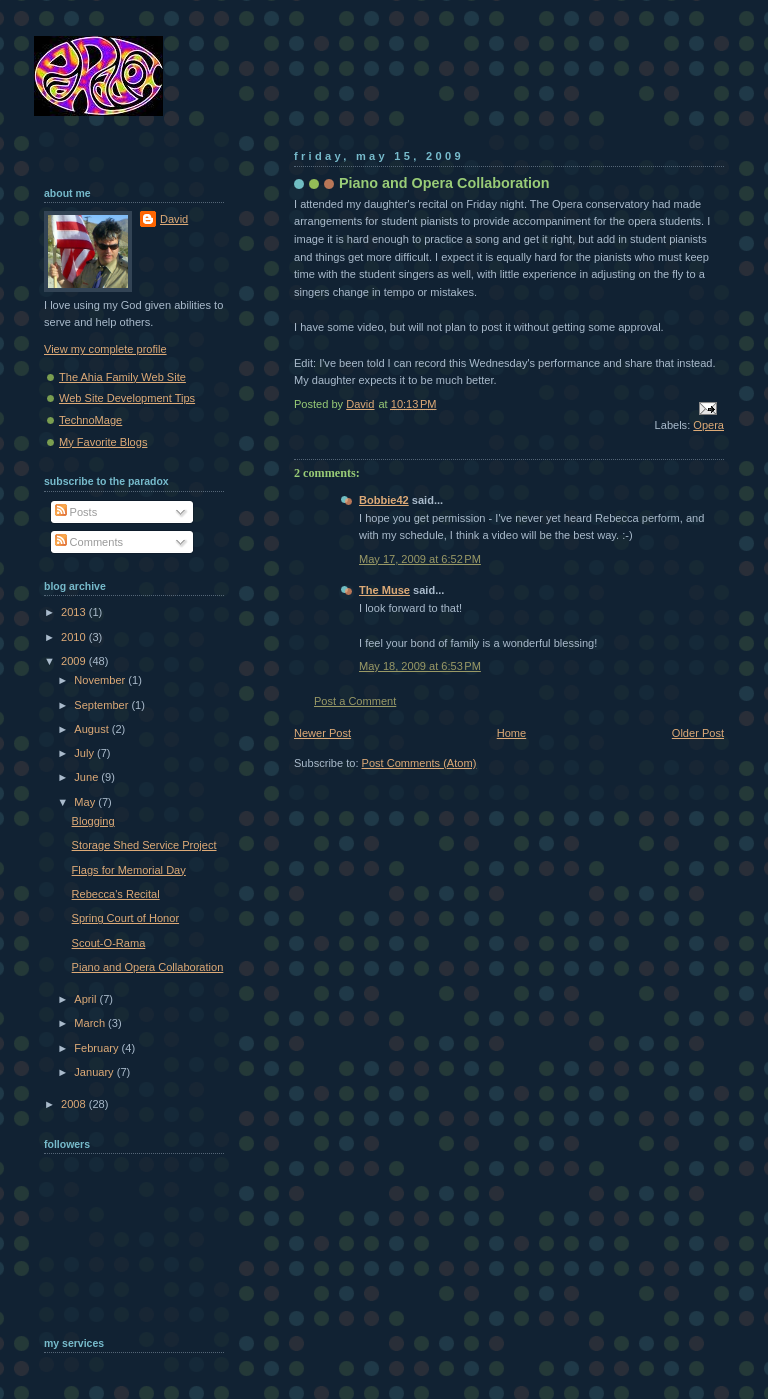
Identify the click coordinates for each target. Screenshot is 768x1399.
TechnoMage (90, 420)
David (174, 219)
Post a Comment (355, 701)
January (95, 1072)
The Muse (384, 590)
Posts (76, 512)
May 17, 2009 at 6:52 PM (420, 559)
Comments (89, 542)
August (92, 729)
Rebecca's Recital (116, 894)
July (85, 753)
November (101, 680)
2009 (75, 661)
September (102, 705)
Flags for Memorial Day (129, 870)
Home (511, 733)
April (86, 999)
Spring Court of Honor (125, 918)
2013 (75, 612)
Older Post (698, 733)
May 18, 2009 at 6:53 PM (420, 666)
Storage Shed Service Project (144, 845)
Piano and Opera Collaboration (148, 967)
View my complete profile (105, 349)
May (86, 802)
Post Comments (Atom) (419, 763)
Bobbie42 (384, 500)
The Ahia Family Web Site (122, 377)
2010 (75, 637)
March (91, 1023)
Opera (708, 425)
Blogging (93, 821)
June (87, 777)
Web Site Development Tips (127, 398)
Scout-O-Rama (109, 943)
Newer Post (322, 733)
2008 (75, 1104)
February (97, 1048)
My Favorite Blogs (103, 442)
